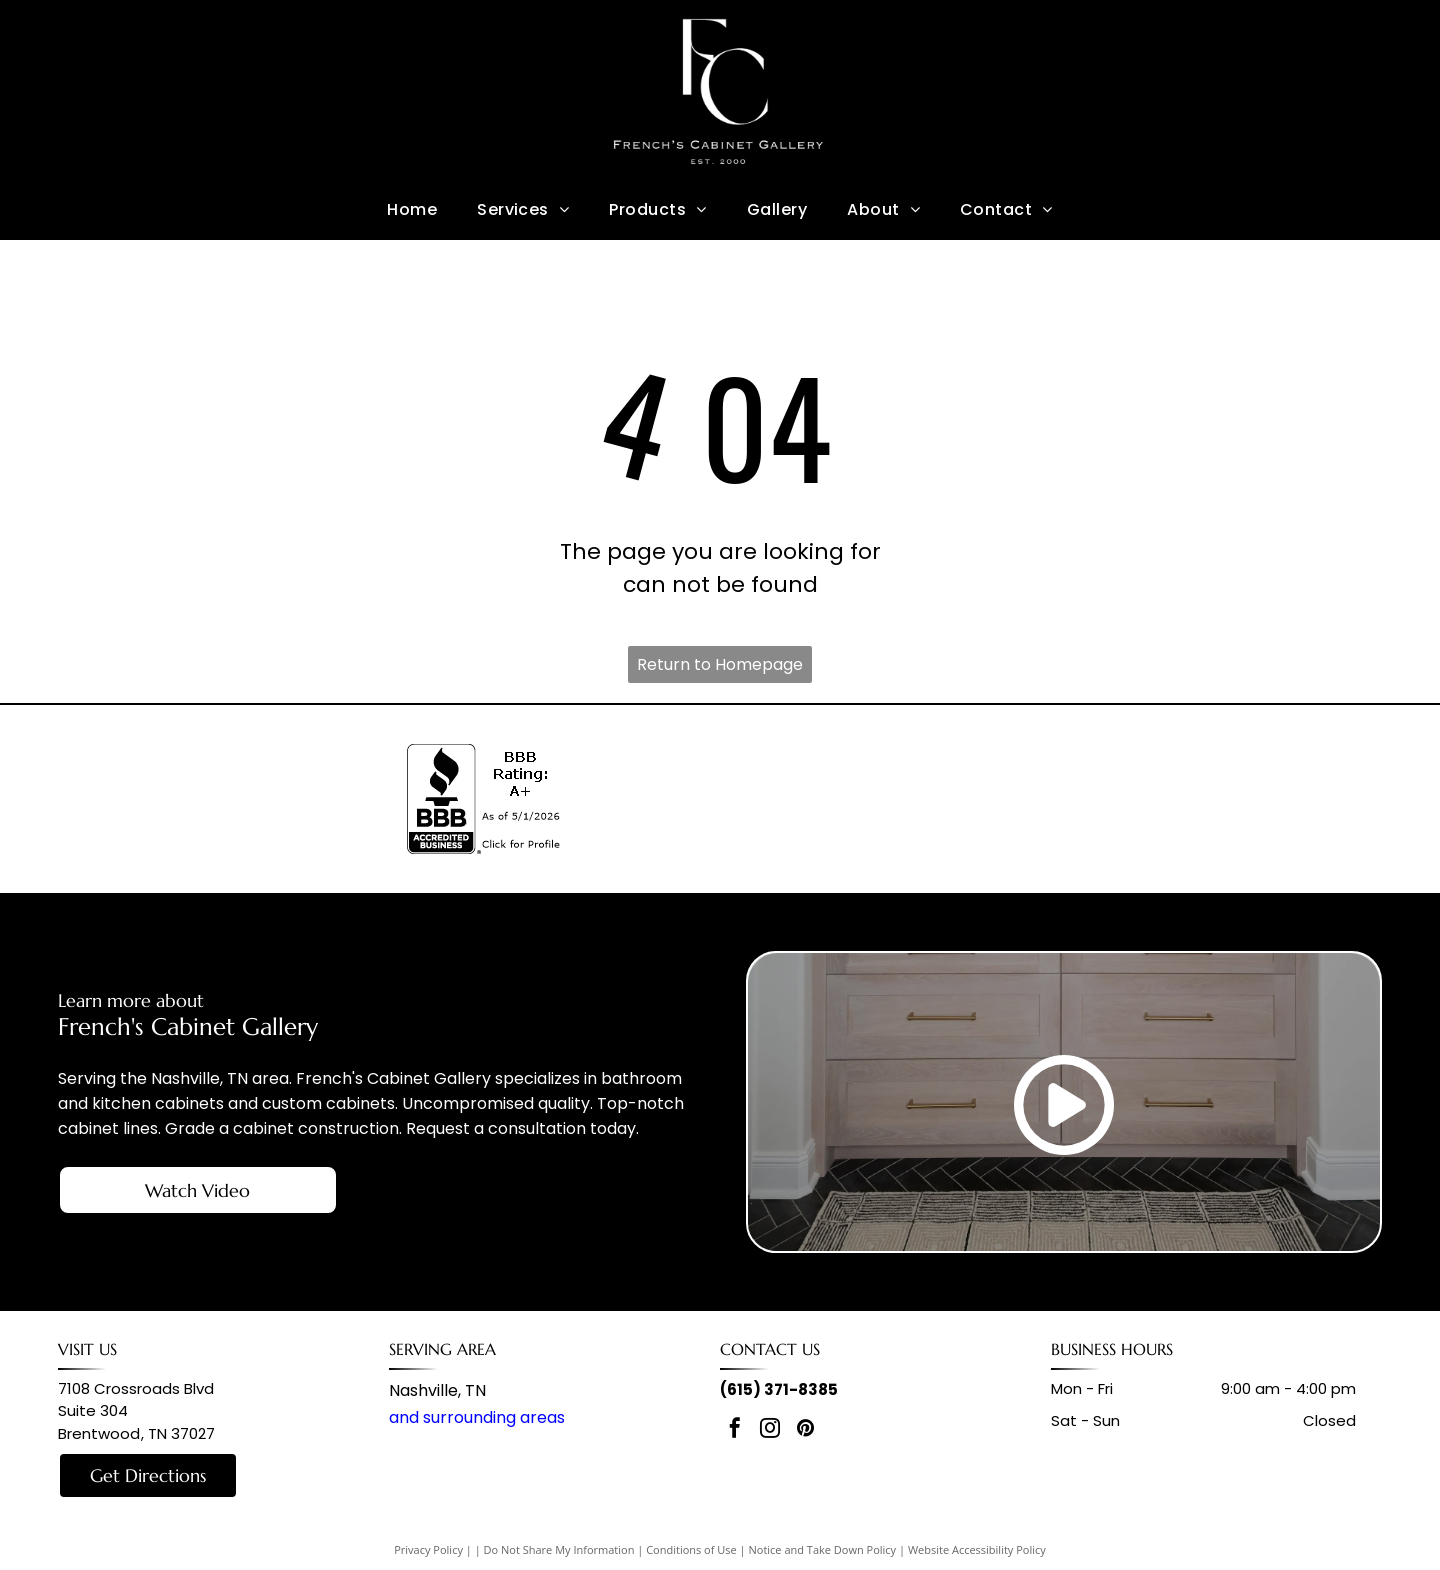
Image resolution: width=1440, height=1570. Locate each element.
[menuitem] (412, 209)
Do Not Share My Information (559, 1549)
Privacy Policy (428, 1549)
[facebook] (735, 1430)
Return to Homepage (720, 664)
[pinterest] (805, 1430)
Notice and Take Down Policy (823, 1549)
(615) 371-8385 (779, 1389)
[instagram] (770, 1430)
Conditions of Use (691, 1549)
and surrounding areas (477, 1417)
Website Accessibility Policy (977, 1549)
